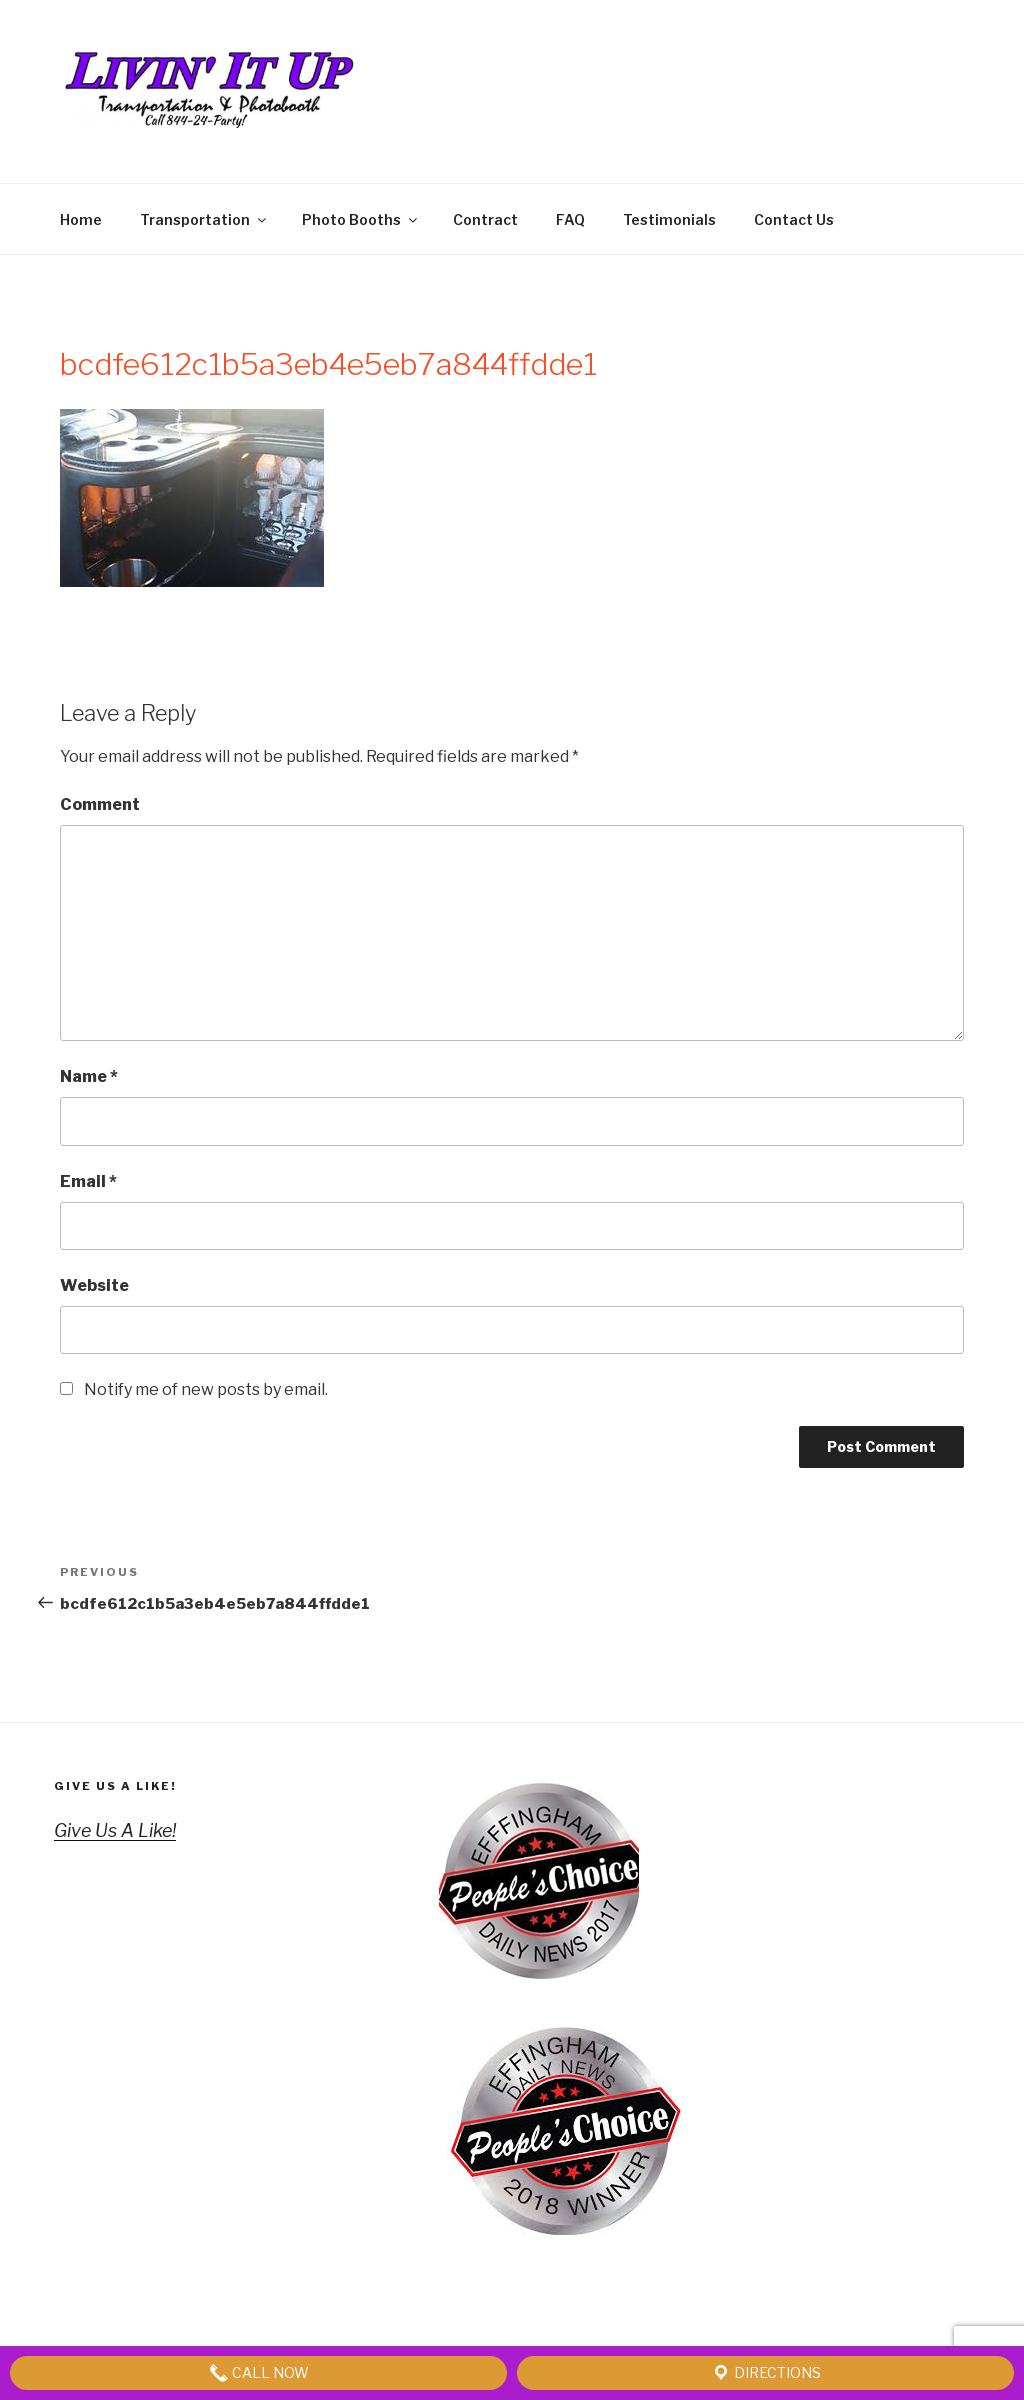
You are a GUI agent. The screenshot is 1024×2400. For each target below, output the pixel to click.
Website (94, 1285)
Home (81, 219)
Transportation (204, 219)
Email (88, 1181)
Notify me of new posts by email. (206, 1389)
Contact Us (794, 219)
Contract (485, 219)
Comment (100, 804)
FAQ (570, 219)
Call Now (259, 2373)
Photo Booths (361, 219)
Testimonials (669, 219)
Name (89, 1076)
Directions (766, 2373)
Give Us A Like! (115, 1786)
